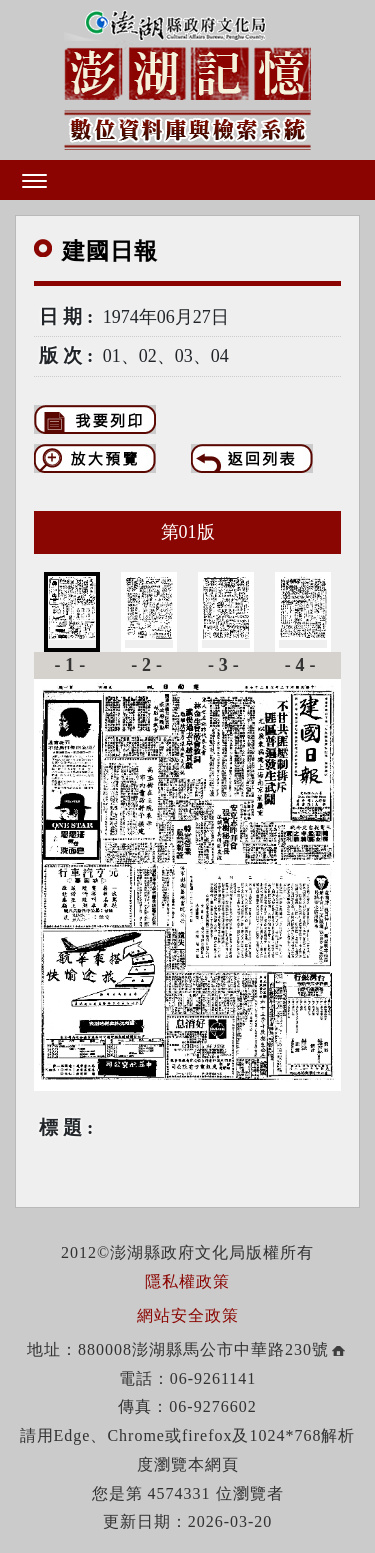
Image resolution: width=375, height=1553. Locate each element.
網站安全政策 (188, 1315)
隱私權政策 (187, 1281)
